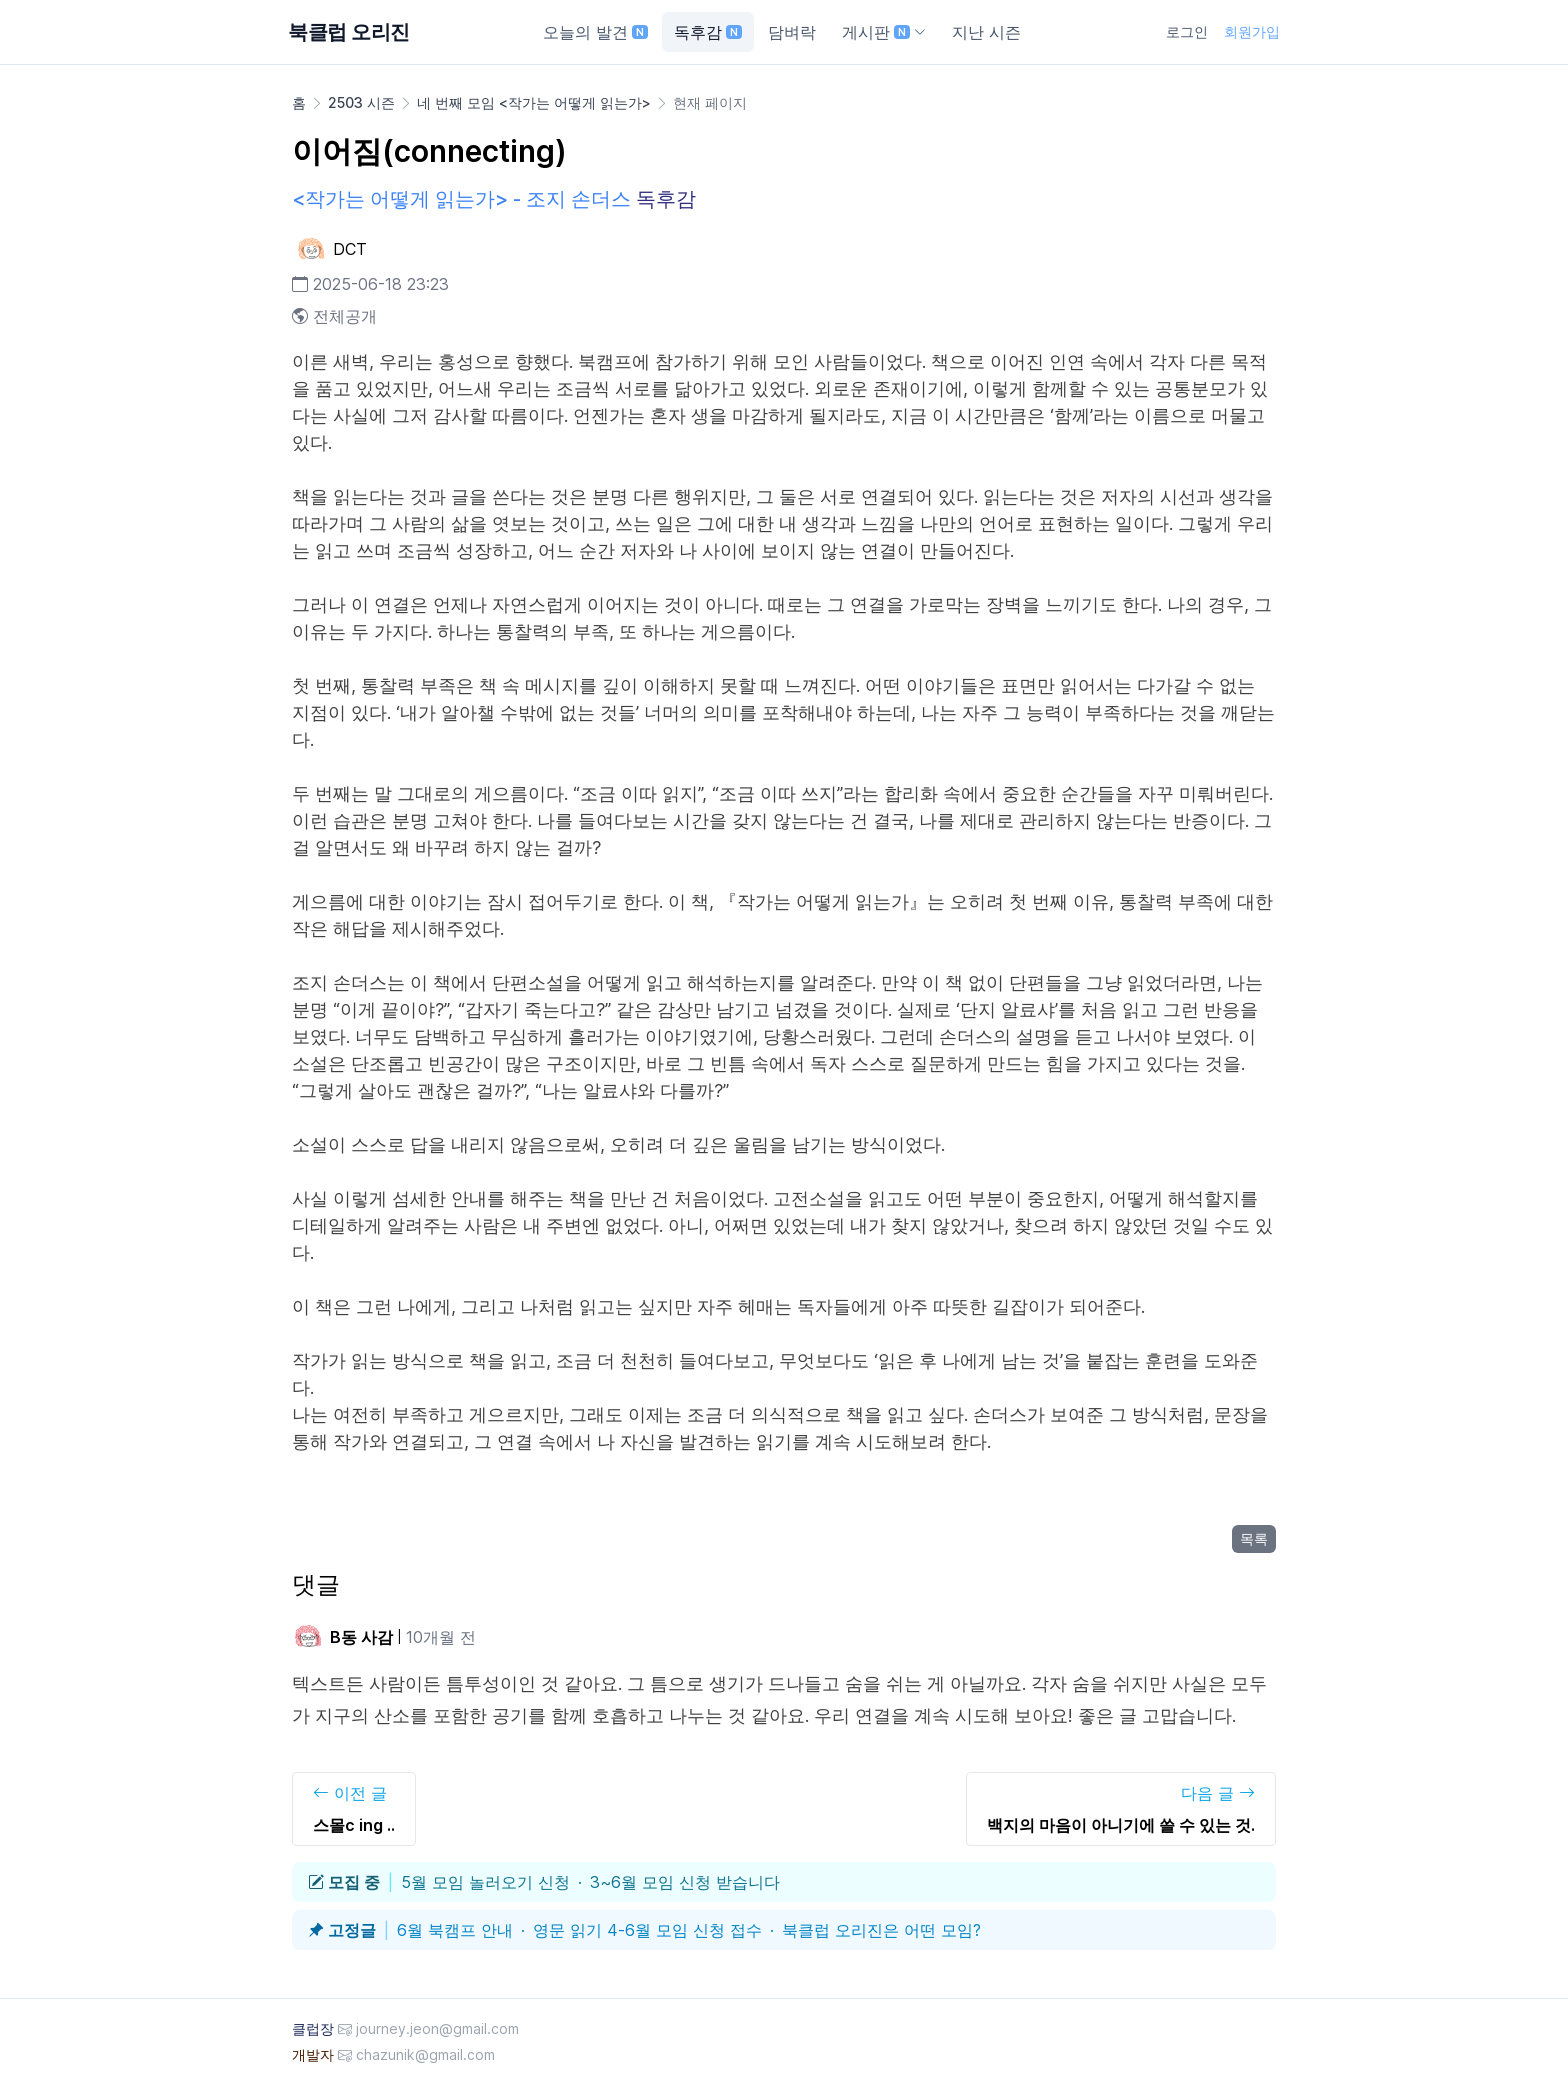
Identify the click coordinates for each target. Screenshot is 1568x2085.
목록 (1254, 1538)
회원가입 (1252, 31)
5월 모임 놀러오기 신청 (485, 1882)
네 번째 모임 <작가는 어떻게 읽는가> (534, 102)
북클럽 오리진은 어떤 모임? (881, 1930)
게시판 (884, 32)
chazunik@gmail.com (425, 2054)
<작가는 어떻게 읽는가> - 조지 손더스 (461, 199)
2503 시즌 (361, 102)
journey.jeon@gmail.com (437, 2028)
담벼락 (792, 32)
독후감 (708, 32)
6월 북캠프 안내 (455, 1930)
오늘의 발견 (595, 32)
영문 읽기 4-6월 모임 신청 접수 (647, 1930)
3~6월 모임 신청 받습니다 (685, 1882)
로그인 (1187, 31)
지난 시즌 (986, 32)
